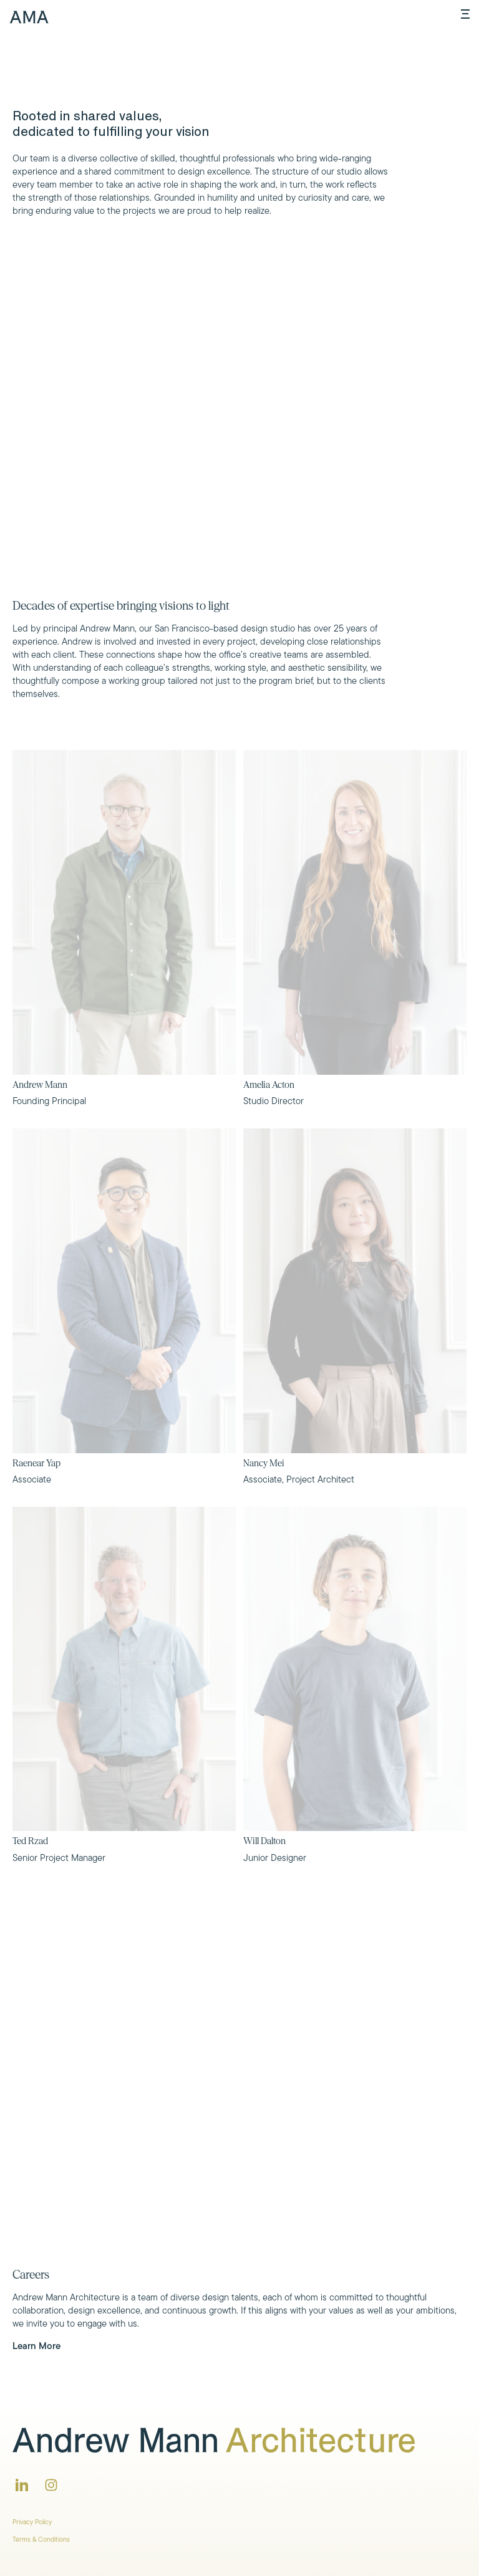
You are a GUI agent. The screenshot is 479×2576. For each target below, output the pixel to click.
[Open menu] (465, 13)
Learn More (36, 2346)
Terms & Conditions (41, 2539)
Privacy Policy (32, 2522)
